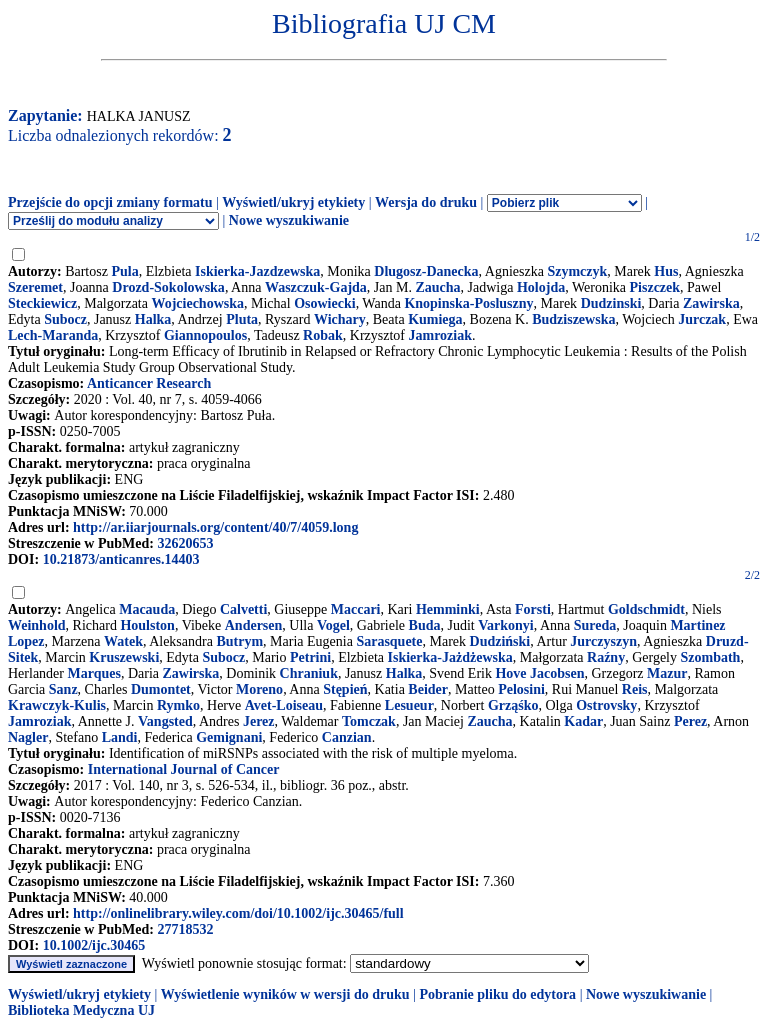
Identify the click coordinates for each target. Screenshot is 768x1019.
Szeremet (35, 287)
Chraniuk (309, 673)
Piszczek (655, 287)
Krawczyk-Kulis (57, 705)
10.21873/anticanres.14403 (121, 559)
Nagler (28, 737)
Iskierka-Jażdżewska (450, 657)
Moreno (259, 689)
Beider (428, 689)
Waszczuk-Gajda (316, 287)
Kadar (583, 721)
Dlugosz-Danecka (426, 271)
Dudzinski (611, 303)
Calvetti (243, 609)
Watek (123, 641)
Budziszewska (573, 319)
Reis (635, 689)
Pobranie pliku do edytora (497, 994)
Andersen (254, 625)
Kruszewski (124, 657)
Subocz (65, 319)
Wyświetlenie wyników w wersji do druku (285, 994)
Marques (93, 673)
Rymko (178, 705)
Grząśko (513, 705)
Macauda (147, 609)
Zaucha (437, 287)
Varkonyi (506, 625)
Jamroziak (441, 335)
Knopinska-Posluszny (468, 303)
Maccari (356, 609)
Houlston (147, 625)
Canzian (347, 737)
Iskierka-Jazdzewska (257, 271)
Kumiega (435, 319)
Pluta (242, 319)
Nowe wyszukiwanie (289, 220)
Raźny (606, 657)
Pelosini (521, 689)
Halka (153, 319)
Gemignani (229, 737)
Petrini (310, 657)
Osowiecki (324, 303)
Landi (120, 737)
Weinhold (37, 625)
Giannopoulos (205, 335)
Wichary (340, 319)
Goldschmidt (646, 609)
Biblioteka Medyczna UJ (81, 1010)
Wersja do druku (426, 202)
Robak (323, 335)
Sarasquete (389, 641)
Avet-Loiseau (284, 705)
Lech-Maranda (53, 335)
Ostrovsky (606, 705)
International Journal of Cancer (184, 769)
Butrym (239, 641)
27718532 (185, 929)
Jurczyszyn (603, 641)
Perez (690, 721)
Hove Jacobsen (539, 673)
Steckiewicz (42, 303)
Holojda (541, 287)
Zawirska (711, 303)
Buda (425, 625)
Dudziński (500, 641)
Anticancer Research (149, 383)
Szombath (711, 657)
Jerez (259, 721)
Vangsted (165, 721)
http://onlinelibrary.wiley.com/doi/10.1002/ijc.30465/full (238, 913)
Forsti (533, 609)
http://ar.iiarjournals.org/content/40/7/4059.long (215, 527)
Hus (666, 271)
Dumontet (161, 689)
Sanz (63, 689)
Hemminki (448, 609)
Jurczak (702, 319)
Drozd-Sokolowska (168, 287)
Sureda (595, 625)
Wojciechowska (197, 303)
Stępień (345, 689)
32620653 (185, 543)
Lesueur (409, 705)
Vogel (333, 625)
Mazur (667, 673)
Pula (124, 271)
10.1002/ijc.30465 (94, 945)
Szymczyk (577, 271)
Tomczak (369, 721)
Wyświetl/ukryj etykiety (293, 202)
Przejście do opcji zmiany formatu (110, 202)
